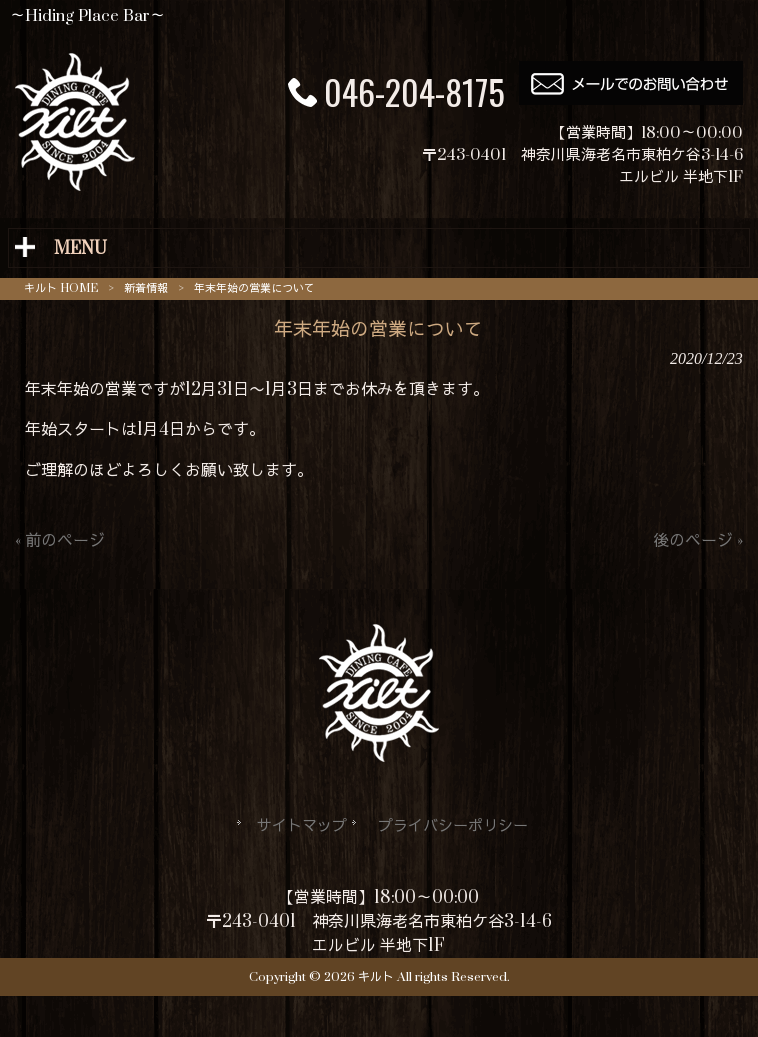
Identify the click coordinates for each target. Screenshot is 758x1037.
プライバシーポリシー (453, 826)
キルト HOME (61, 288)
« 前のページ (60, 541)
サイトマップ (302, 826)
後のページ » (698, 541)
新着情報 (146, 288)
